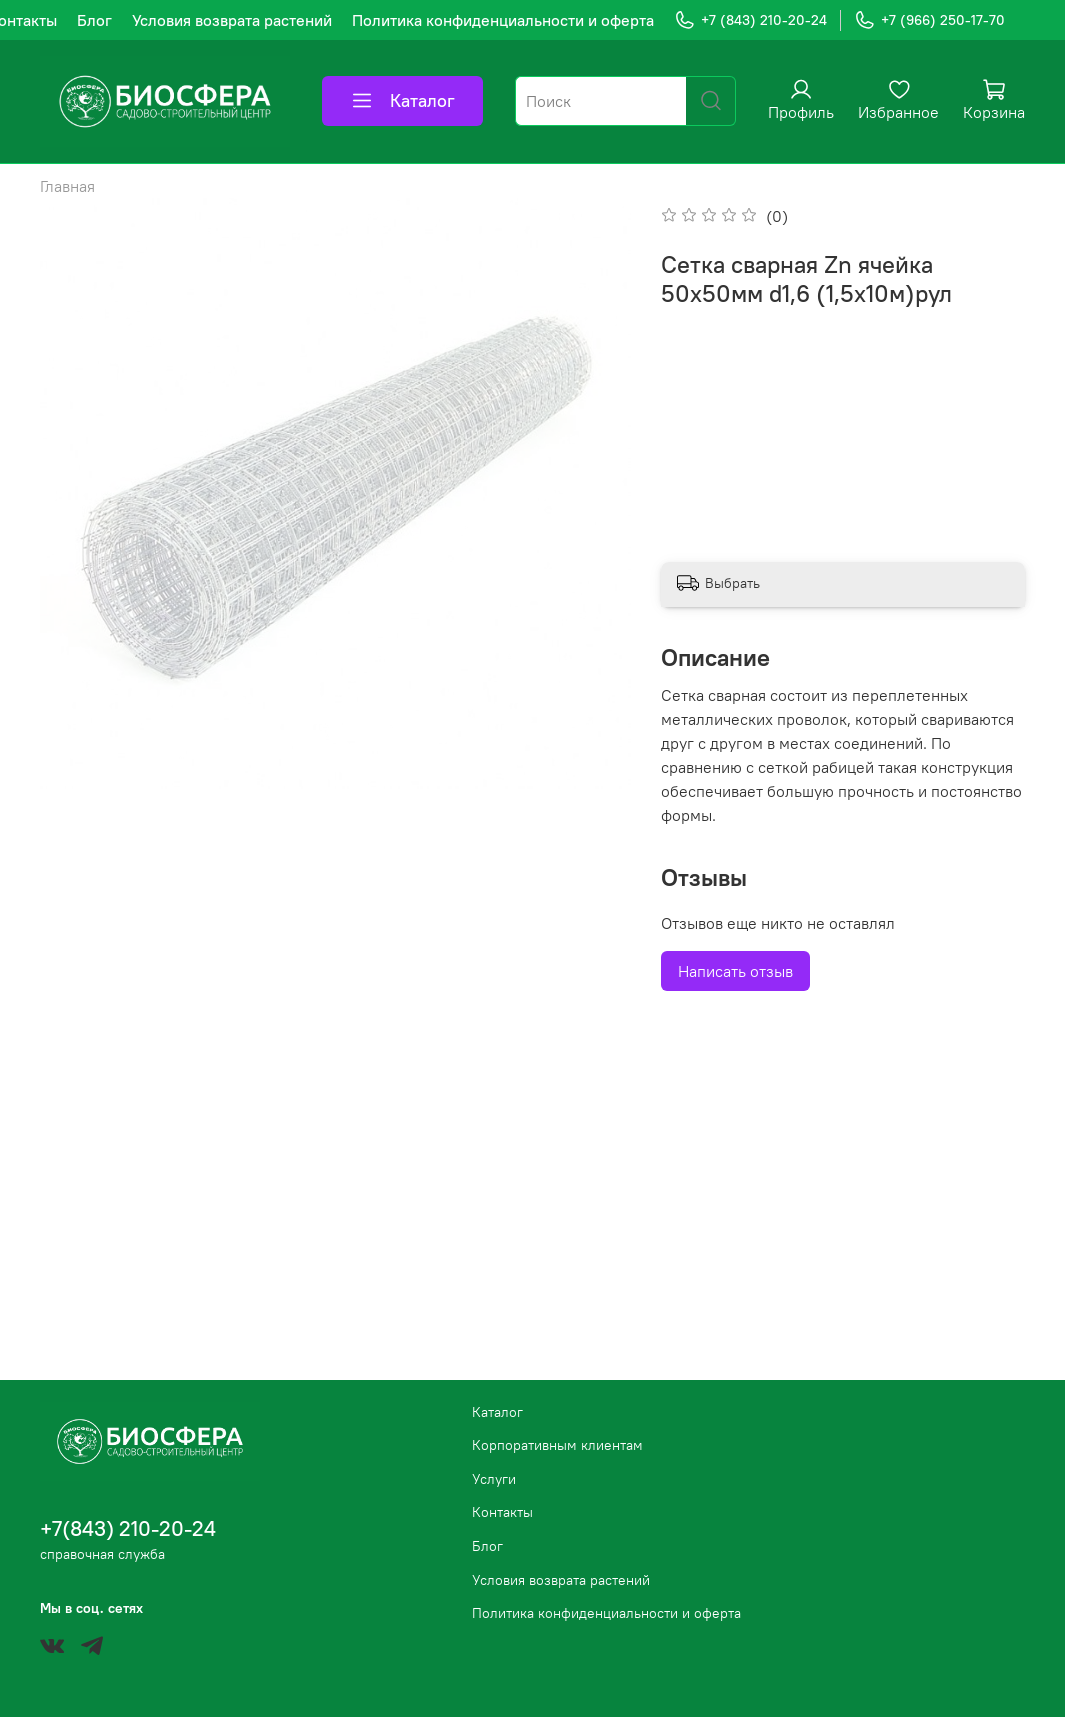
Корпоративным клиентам (557, 1445)
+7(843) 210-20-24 (128, 1528)
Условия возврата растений (232, 20)
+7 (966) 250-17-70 (929, 20)
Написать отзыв (735, 971)
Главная (67, 186)
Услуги (494, 1479)
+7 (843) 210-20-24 (750, 20)
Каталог (402, 101)
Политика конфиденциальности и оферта (503, 20)
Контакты (502, 1512)
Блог (94, 20)
